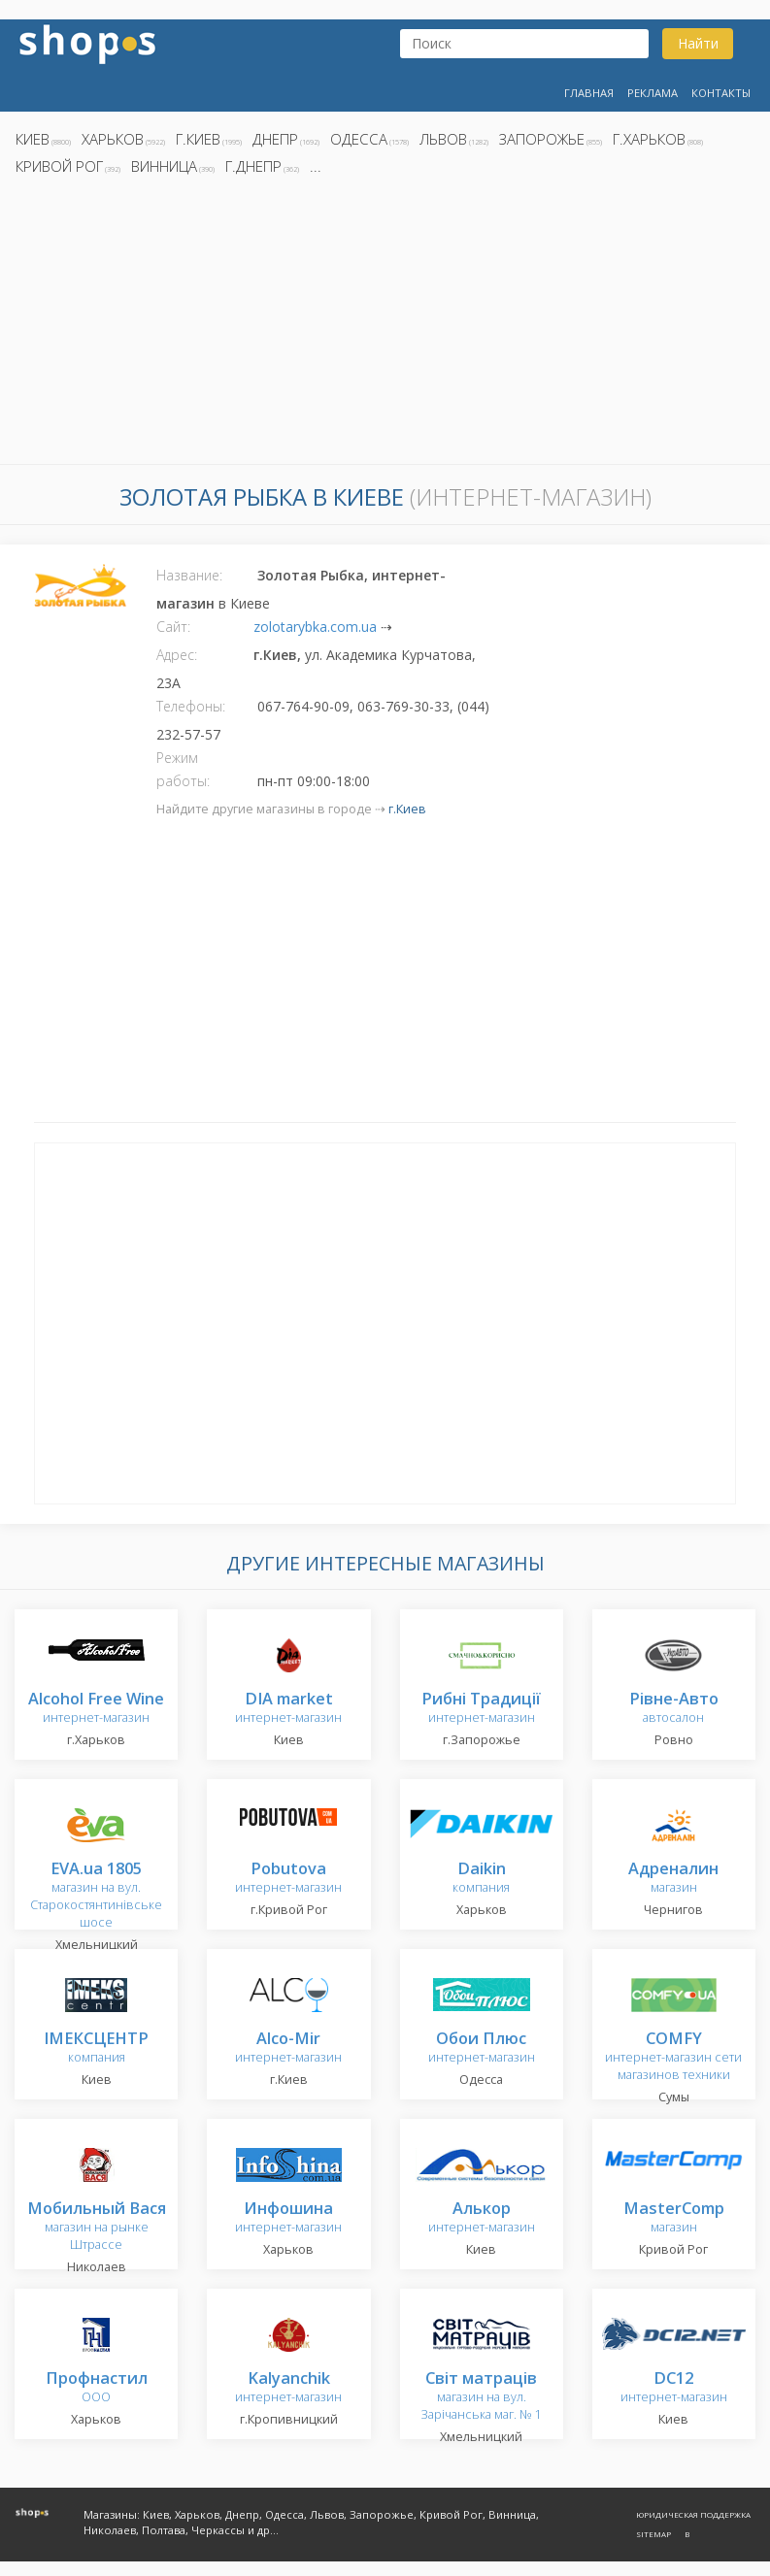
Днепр (275, 139)
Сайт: (173, 626)
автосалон (674, 1709)
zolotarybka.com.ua (315, 626)
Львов (443, 139)
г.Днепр (253, 166)
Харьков (113, 139)
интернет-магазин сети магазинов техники (673, 2057)
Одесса (358, 139)
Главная (589, 92)
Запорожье (542, 139)
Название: (189, 575)
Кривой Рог (59, 166)
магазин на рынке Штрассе (96, 2227)
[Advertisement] (385, 325)
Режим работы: (183, 769)
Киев (33, 139)
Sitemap (653, 2533)
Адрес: (176, 654)
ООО (97, 2388)
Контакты (721, 92)
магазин (673, 1879)
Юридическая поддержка (693, 2514)
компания (481, 1879)
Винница (164, 166)
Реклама (652, 92)
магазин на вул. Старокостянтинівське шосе (96, 1896)
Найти (698, 43)
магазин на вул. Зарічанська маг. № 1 (481, 2397)
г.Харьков (649, 139)
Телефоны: (190, 706)
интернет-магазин (96, 1709)
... (315, 166)
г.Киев (198, 139)
